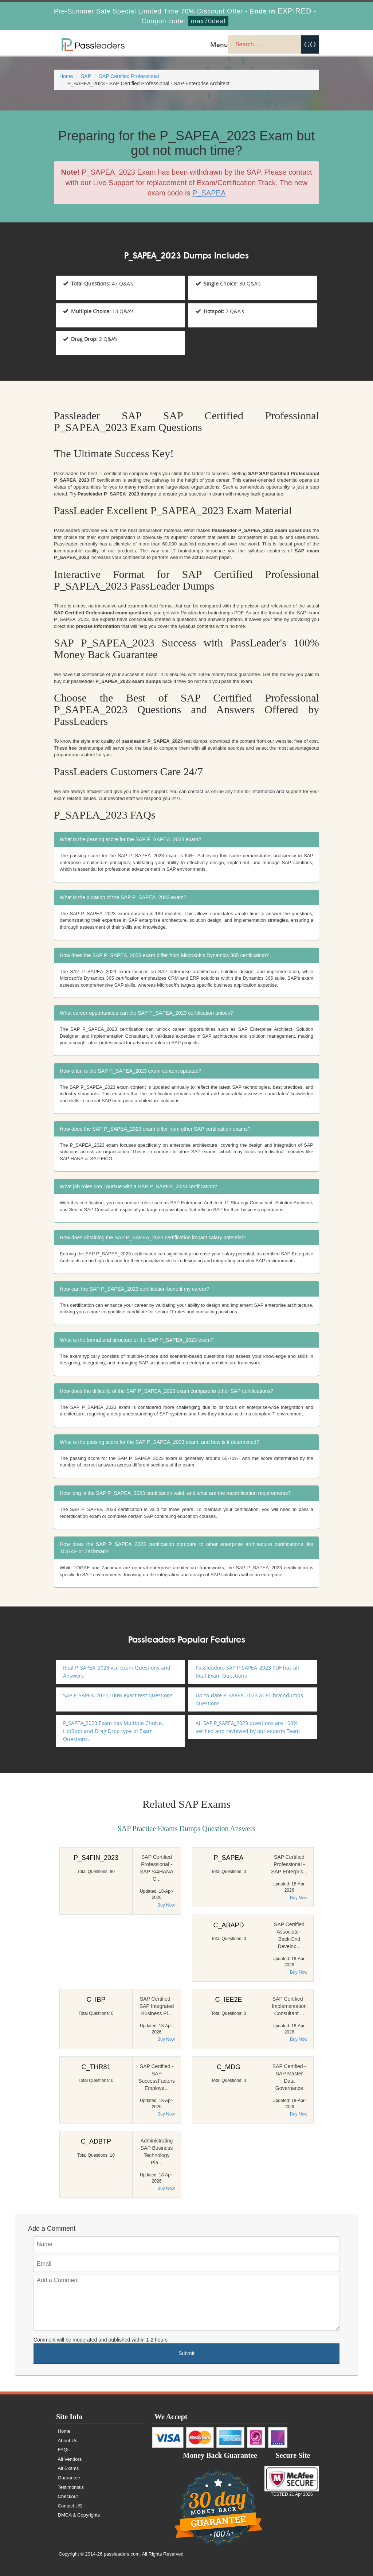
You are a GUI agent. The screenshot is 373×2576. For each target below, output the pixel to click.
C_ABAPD (228, 1925)
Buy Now (166, 1905)
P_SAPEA (228, 1857)
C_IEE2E (228, 1999)
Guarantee (70, 2477)
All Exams (69, 2468)
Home (66, 76)
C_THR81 (95, 2067)
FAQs (65, 2449)
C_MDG (228, 2067)
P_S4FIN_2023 (96, 1857)
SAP (86, 76)
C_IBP (95, 1999)
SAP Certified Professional (129, 76)
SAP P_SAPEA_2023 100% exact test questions (118, 1695)
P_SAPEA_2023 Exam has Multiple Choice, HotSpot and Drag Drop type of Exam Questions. (113, 1731)
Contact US (71, 2506)
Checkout (69, 2496)
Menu (219, 44)
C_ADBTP (96, 2141)
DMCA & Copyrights (80, 2515)
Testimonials (72, 2487)
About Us (68, 2440)
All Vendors (71, 2459)
